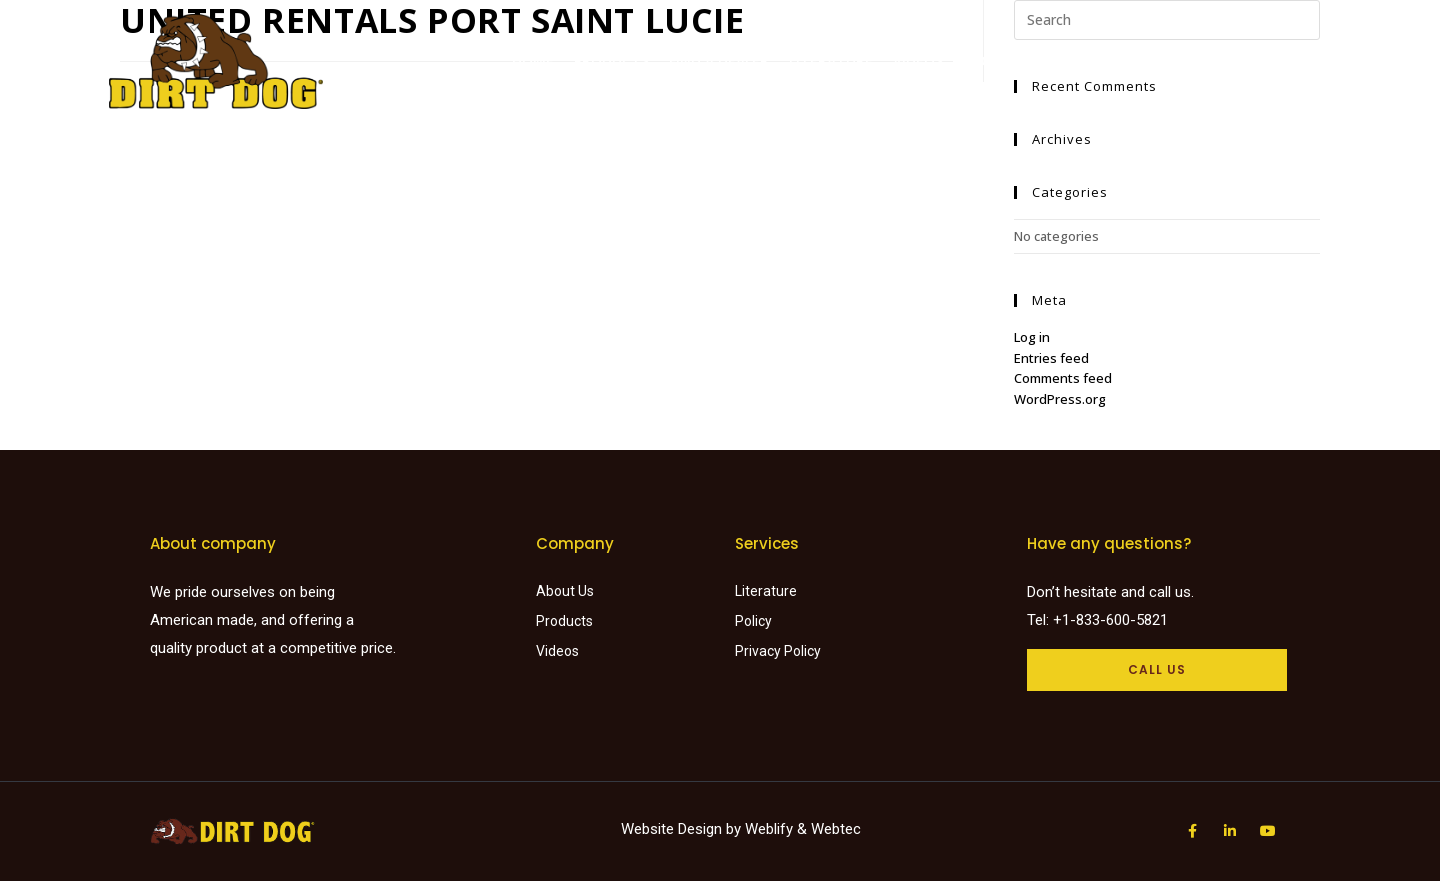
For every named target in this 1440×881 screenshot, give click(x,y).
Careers (1235, 60)
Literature (831, 60)
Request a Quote (1119, 60)
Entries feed (1051, 358)
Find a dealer (719, 60)
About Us (998, 60)
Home (533, 60)
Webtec (836, 829)
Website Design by (683, 829)
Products (611, 60)
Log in (1032, 337)
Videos (918, 60)
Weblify (769, 829)
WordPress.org (1060, 399)
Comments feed (1063, 378)
